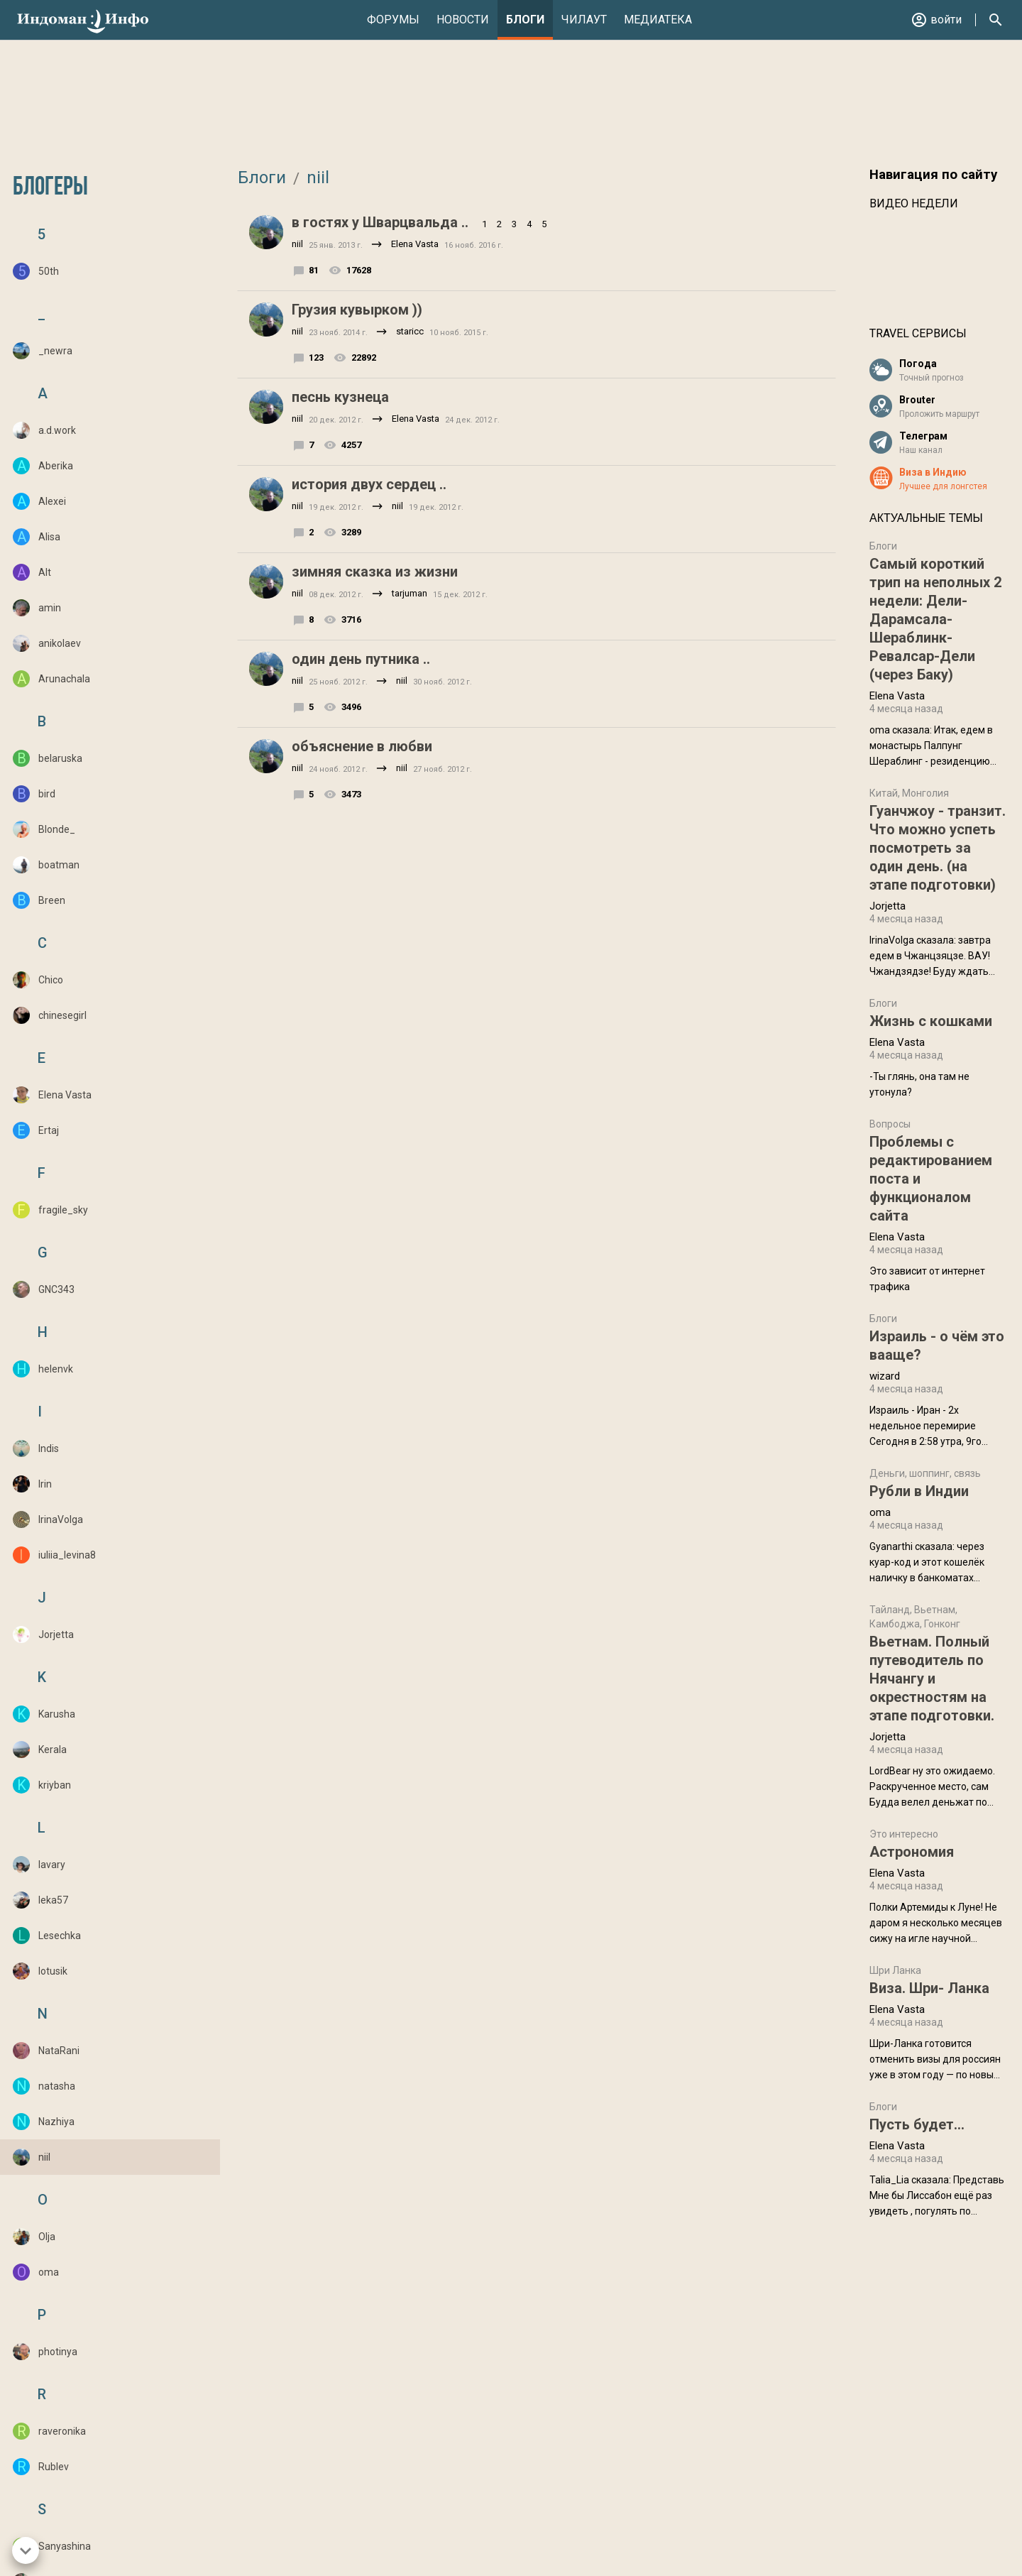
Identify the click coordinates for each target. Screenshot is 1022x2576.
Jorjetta (887, 906)
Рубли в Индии (919, 1491)
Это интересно (903, 1834)
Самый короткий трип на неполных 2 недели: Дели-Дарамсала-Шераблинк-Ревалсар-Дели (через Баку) (935, 619)
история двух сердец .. (369, 484)
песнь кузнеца (340, 396)
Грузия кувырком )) (357, 309)
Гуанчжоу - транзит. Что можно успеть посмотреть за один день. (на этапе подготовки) (937, 847)
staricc (410, 331)
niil (315, 177)
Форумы (393, 19)
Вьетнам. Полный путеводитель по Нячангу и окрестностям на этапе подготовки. (931, 1678)
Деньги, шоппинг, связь (925, 1473)
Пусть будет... (917, 2124)
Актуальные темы (926, 518)
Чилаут (584, 19)
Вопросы (890, 1124)
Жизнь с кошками (930, 1021)
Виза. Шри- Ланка (929, 1988)
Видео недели (913, 203)
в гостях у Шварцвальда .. (380, 222)
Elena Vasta (415, 244)
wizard (884, 1376)
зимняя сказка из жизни (375, 571)
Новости (462, 19)
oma (880, 1512)
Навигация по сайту (933, 174)
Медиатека (658, 19)
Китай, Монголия (909, 793)
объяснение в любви (362, 746)
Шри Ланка (895, 1970)
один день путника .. (361, 658)
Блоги (525, 19)
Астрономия (911, 1851)
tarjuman (409, 593)
